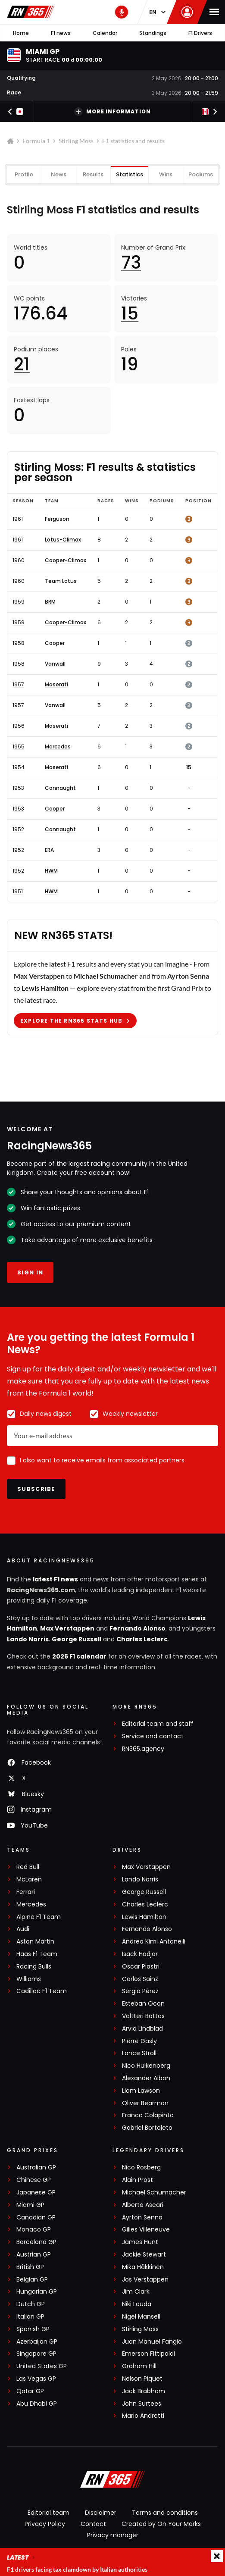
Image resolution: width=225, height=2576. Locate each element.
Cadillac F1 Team (41, 1991)
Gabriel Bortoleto (147, 2128)
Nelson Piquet (142, 2378)
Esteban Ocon (143, 2003)
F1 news (61, 33)
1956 (18, 726)
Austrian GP (33, 2254)
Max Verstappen (67, 1628)
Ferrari (25, 1892)
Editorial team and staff (158, 1724)
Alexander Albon (146, 2078)
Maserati (56, 685)
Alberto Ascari (142, 2205)
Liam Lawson (141, 2090)
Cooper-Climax (65, 560)
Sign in (30, 1272)
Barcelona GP (36, 2242)
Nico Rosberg (141, 2167)
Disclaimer (100, 2512)
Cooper (55, 643)
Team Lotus (61, 581)
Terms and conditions (165, 2512)
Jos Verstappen (145, 2279)
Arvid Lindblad (142, 2028)
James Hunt (140, 2242)
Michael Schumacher (154, 2192)
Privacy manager (112, 2535)
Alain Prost (137, 2180)
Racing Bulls (33, 1966)
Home (21, 33)
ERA (49, 850)
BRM (50, 602)
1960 (18, 560)
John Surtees (141, 2403)
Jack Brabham (143, 2391)
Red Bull (27, 1867)
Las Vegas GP (36, 2378)
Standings (152, 33)
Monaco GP (33, 2229)
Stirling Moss (76, 140)
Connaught (60, 788)
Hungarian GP (36, 2291)
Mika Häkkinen (143, 2267)
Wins (165, 174)
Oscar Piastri (140, 1966)
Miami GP (30, 2205)
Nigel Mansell (141, 2316)
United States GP (41, 2366)
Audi (22, 1929)
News (58, 174)
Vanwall (55, 664)
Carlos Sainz (140, 1979)
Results (93, 174)
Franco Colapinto (148, 2115)
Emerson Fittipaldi (148, 2353)
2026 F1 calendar (79, 1656)
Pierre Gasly (139, 2041)
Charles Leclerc (142, 1639)
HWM (51, 871)
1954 (18, 767)
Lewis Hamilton (144, 1917)
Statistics (129, 174)
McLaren (29, 1879)
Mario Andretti (143, 2415)
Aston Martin (35, 1941)
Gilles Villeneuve (146, 2229)
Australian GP (36, 2167)
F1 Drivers (200, 33)
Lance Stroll (139, 2053)
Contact (93, 2524)
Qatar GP (30, 2391)
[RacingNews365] (112, 2480)
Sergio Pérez (140, 1991)
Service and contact (153, 1736)
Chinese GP (33, 2180)
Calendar (105, 33)
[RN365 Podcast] (121, 12)
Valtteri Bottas (143, 2016)
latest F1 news (55, 1579)
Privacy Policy (45, 2524)
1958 (18, 643)
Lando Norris (28, 1639)
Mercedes (58, 747)
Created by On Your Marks (161, 2524)
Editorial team (48, 2512)
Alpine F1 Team (38, 1917)
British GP (30, 2267)
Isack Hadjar (140, 1954)
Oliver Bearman (145, 2103)
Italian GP (30, 2316)
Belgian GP (32, 2279)
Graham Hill (139, 2366)
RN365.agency (143, 1749)
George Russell (76, 1639)
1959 (18, 602)
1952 (18, 829)
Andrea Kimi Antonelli (153, 1941)
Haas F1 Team (36, 1954)
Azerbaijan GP (36, 2341)
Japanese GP (36, 2192)
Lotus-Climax (63, 540)
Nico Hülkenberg (146, 2065)
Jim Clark (136, 2291)
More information (112, 111)
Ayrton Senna (142, 2217)
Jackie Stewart (144, 2254)
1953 (18, 788)
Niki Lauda (136, 2304)
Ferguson (57, 519)
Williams (28, 1979)
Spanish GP (33, 2329)
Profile (24, 174)
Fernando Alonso (137, 1628)
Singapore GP (36, 2353)
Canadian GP (36, 2217)
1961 (17, 519)
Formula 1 (36, 140)
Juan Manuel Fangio (152, 2341)
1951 (17, 892)
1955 (18, 747)
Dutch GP (30, 2304)
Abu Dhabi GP (36, 2403)
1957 (18, 685)
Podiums (200, 174)
